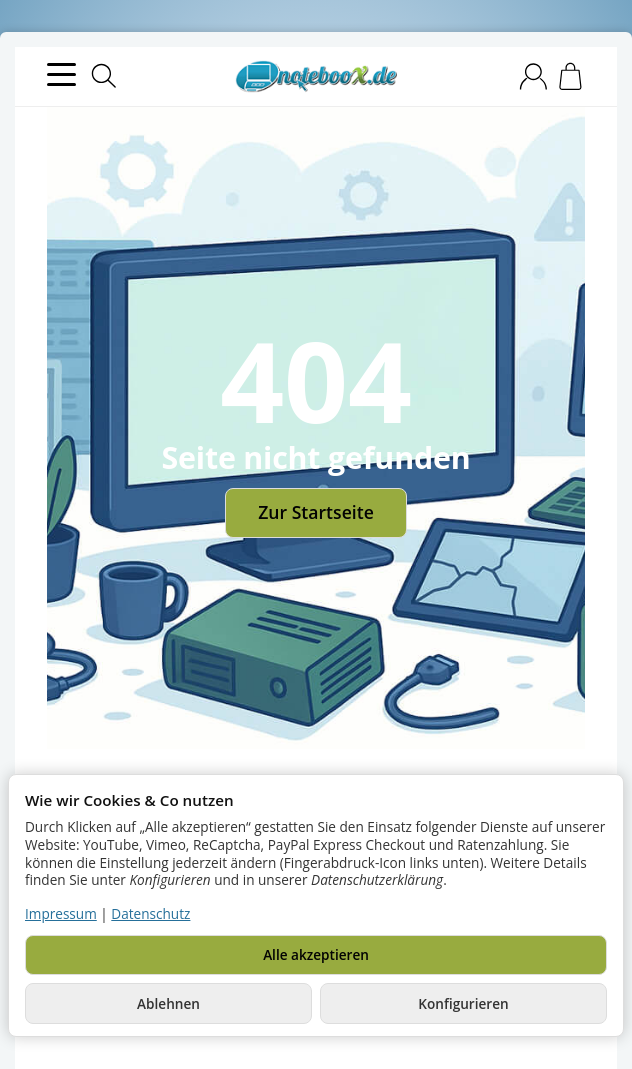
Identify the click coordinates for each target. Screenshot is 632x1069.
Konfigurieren (463, 1003)
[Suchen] (104, 76)
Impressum (61, 913)
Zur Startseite (316, 512)
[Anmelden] (533, 76)
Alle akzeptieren (316, 954)
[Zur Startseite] (315, 77)
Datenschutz (150, 913)
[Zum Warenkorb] (570, 76)
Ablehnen (168, 1003)
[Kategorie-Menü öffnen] (61, 74)
